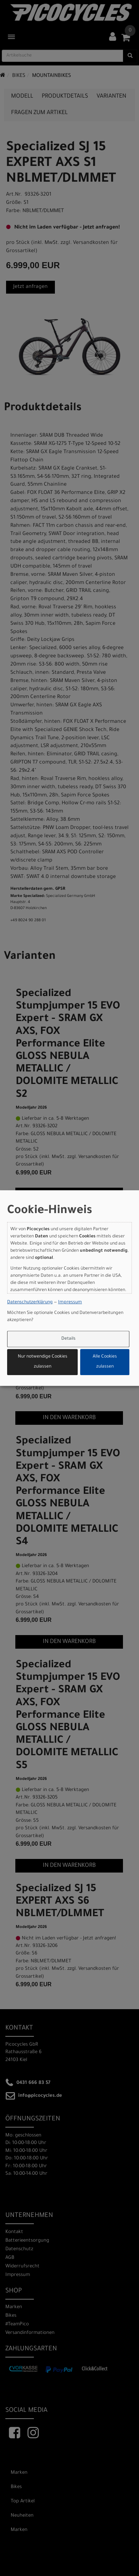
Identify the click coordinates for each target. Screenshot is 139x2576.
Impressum (70, 1302)
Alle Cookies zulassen (105, 1362)
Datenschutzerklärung (30, 1302)
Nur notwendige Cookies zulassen (42, 1362)
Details (68, 1338)
